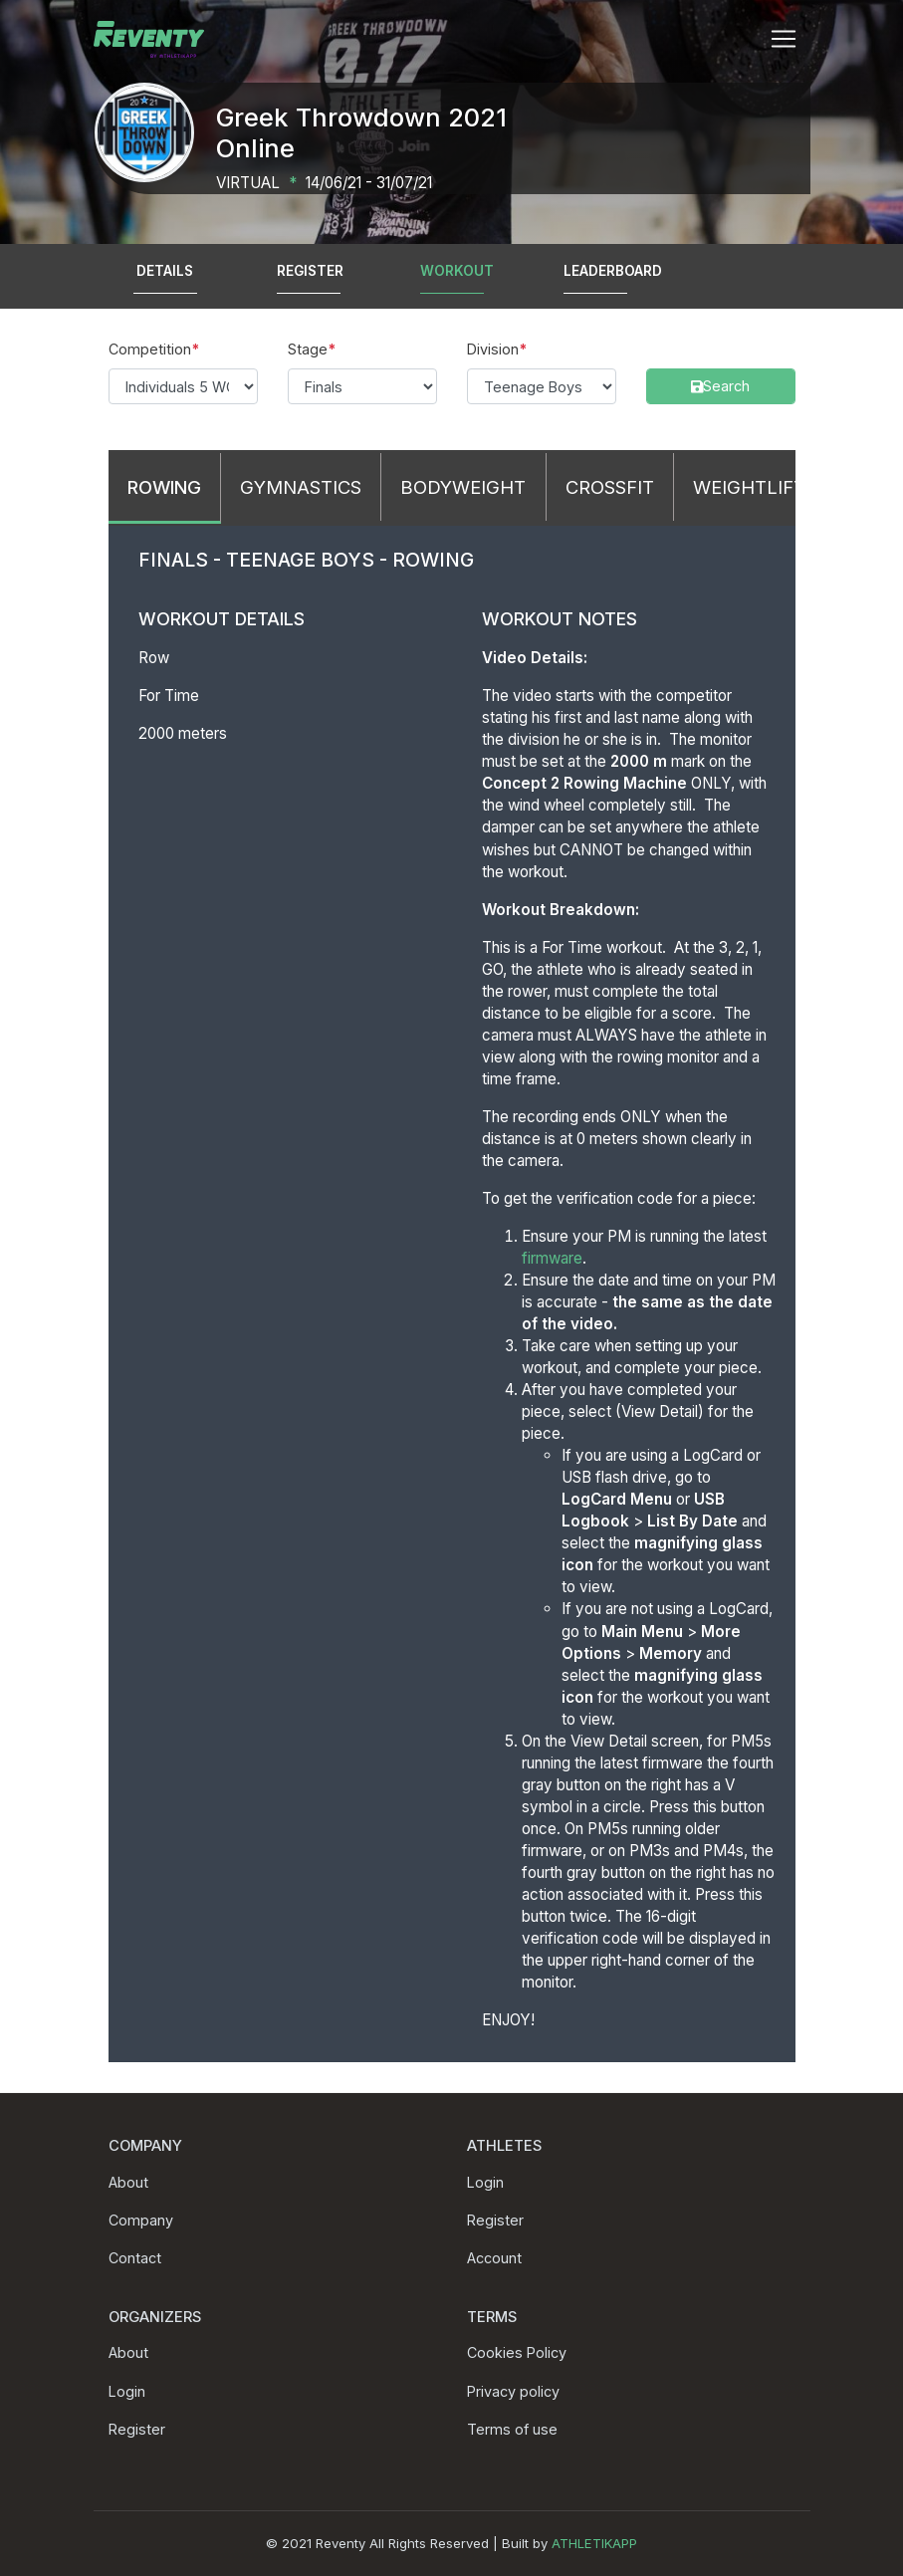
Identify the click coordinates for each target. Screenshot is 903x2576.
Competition (150, 349)
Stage (308, 349)
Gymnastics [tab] (300, 487)
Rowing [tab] (164, 487)
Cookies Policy (516, 2352)
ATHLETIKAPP (594, 2543)
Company (141, 2220)
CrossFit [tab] (609, 487)
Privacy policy (513, 2391)
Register (495, 2220)
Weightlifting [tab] (765, 487)
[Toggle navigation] (783, 39)
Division (493, 349)
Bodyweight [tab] (463, 487)
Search (669, 349)
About (128, 2182)
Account (494, 2257)
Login (485, 2182)
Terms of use (512, 2429)
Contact (135, 2257)
